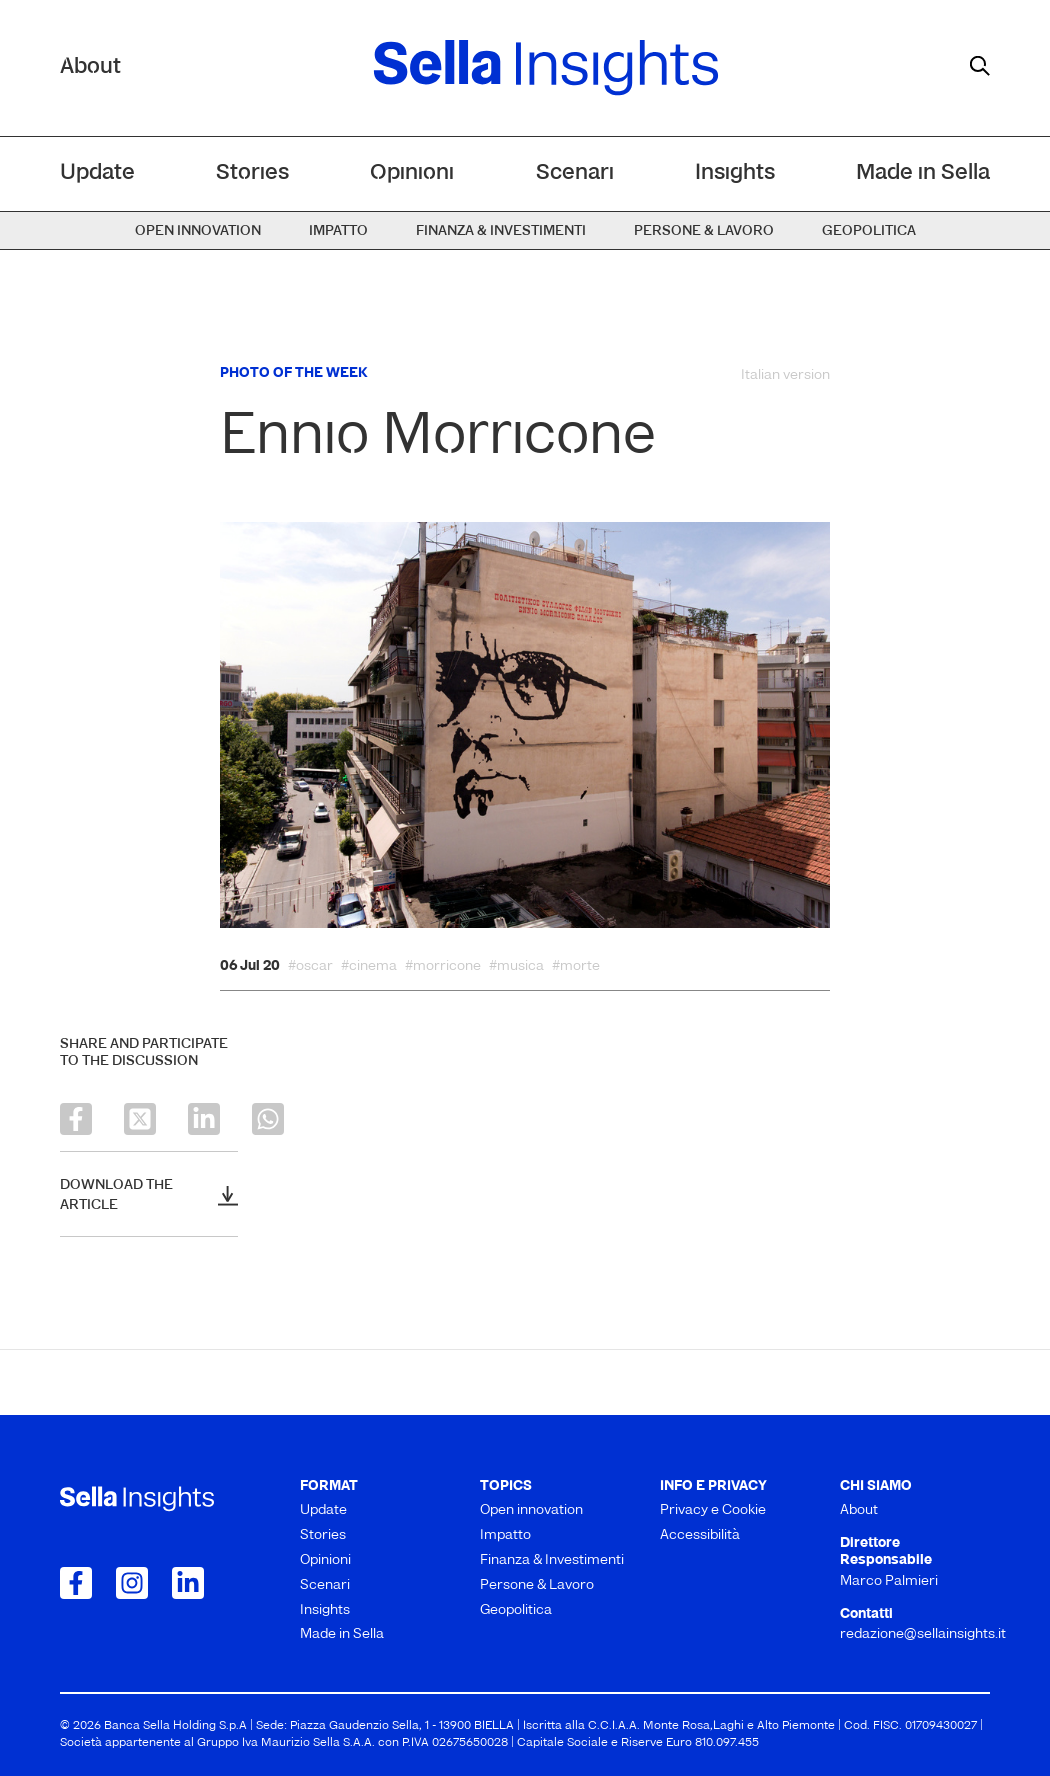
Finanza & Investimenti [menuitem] (501, 231)
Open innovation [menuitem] (198, 231)
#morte (576, 967)
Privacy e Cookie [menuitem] (713, 1510)
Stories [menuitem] (252, 173)
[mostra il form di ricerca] (980, 66)
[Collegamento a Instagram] (132, 1583)
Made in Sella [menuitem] (923, 173)
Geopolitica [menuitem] (869, 231)
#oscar (310, 967)
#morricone (443, 967)
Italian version (785, 375)
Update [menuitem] (97, 173)
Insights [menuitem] (735, 173)
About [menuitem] (859, 1510)
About (90, 67)
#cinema (369, 967)
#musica (516, 967)
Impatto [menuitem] (338, 231)
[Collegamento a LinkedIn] (188, 1583)
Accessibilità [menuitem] (700, 1535)
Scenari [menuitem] (575, 173)
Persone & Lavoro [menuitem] (704, 231)
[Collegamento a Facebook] (76, 1583)
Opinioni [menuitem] (412, 173)
